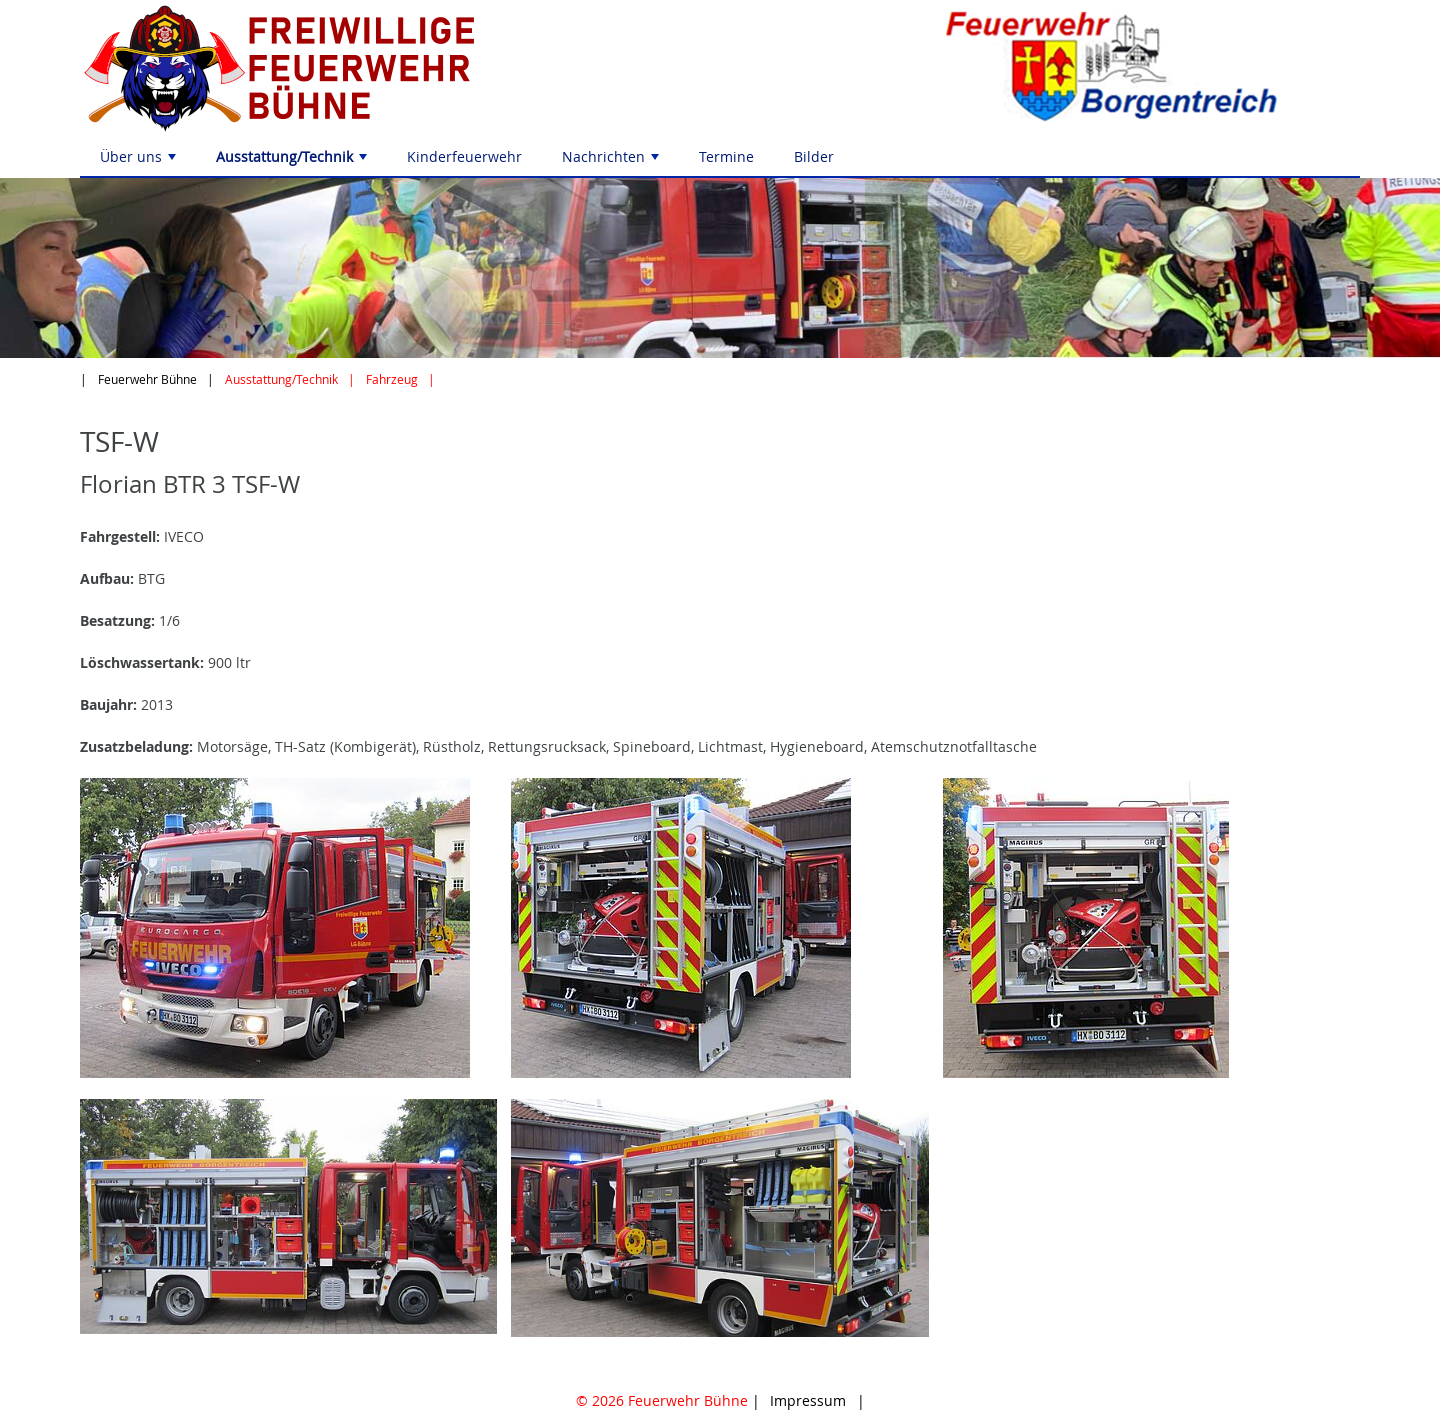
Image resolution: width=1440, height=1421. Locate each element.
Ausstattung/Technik (293, 161)
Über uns (140, 161)
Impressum (808, 1400)
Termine (726, 156)
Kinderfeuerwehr (464, 156)
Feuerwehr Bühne (147, 379)
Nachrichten (612, 161)
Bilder (814, 156)
